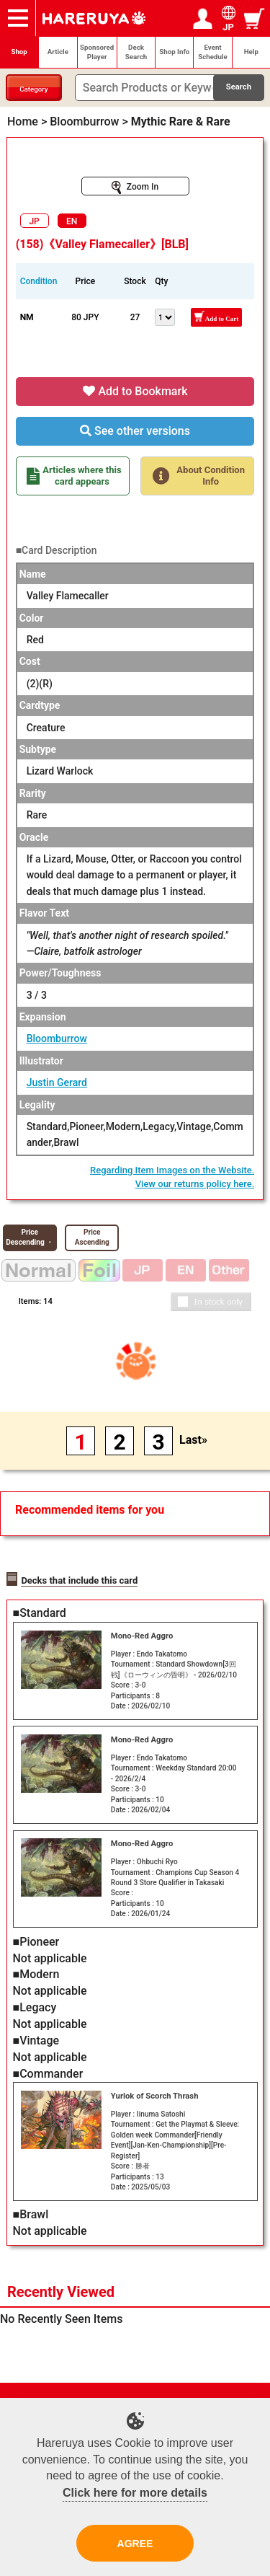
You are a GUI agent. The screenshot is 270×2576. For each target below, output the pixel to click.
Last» (193, 1440)
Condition (39, 281)
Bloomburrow (57, 1038)
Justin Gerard (57, 1082)
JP (34, 221)
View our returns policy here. (195, 1183)
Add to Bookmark (135, 391)
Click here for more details (135, 2493)
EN (71, 221)
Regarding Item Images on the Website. (172, 1170)
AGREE (135, 2543)
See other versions (135, 431)
